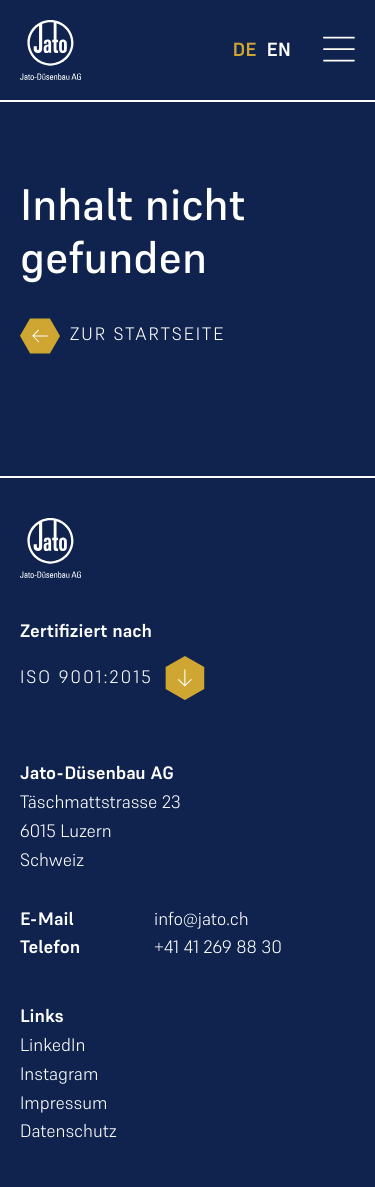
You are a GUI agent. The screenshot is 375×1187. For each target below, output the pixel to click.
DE (245, 50)
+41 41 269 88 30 (218, 947)
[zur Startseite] (50, 50)
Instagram (59, 1074)
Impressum (63, 1103)
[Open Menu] (339, 51)
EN (279, 50)
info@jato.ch (201, 919)
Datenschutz (68, 1131)
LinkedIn (52, 1045)
